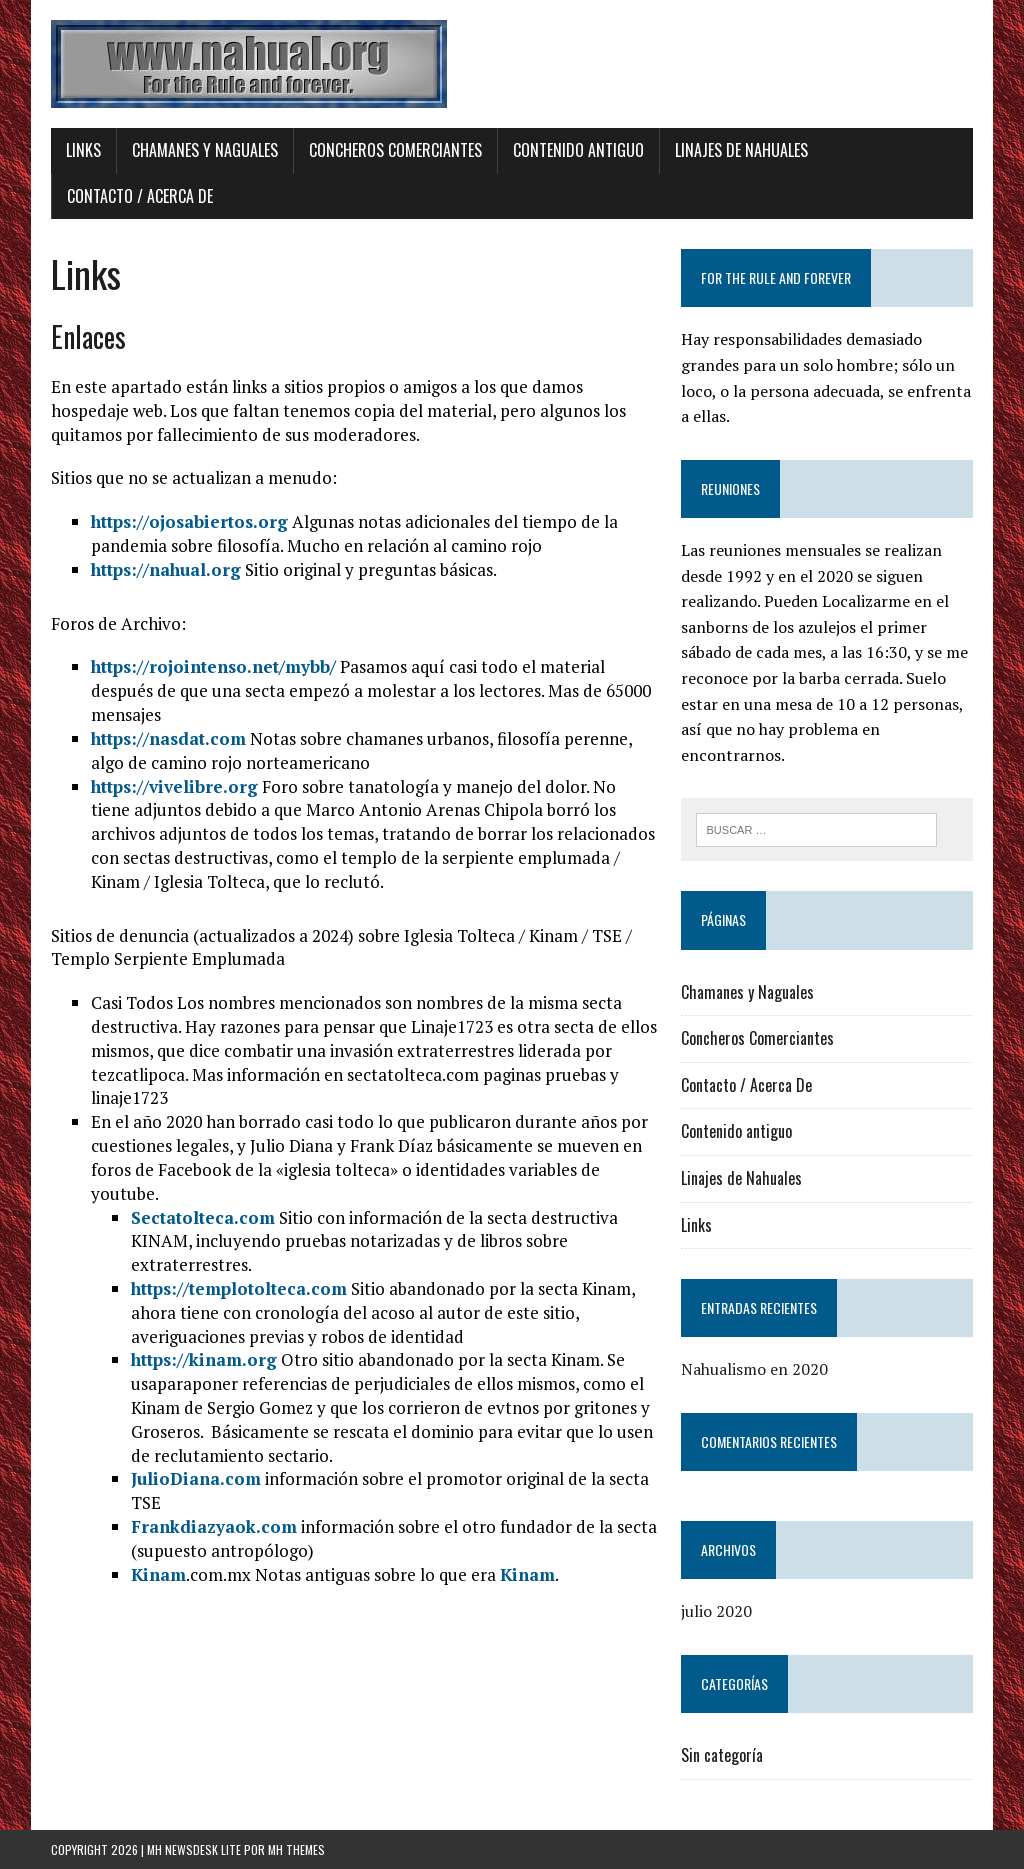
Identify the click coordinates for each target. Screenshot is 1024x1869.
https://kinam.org (204, 1359)
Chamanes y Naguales (205, 150)
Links (83, 150)
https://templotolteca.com (239, 1288)
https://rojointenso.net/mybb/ (213, 666)
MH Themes (296, 1849)
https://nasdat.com (168, 738)
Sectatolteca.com (203, 1217)
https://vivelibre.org (174, 786)
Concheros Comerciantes (395, 150)
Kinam (158, 1574)
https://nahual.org (166, 569)
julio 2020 (716, 1611)
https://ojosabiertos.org (189, 521)
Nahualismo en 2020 (754, 1369)
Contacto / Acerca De (140, 196)
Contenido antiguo (578, 150)
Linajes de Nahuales (741, 150)
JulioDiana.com (196, 1478)
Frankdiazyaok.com (214, 1526)
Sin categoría (722, 1755)
